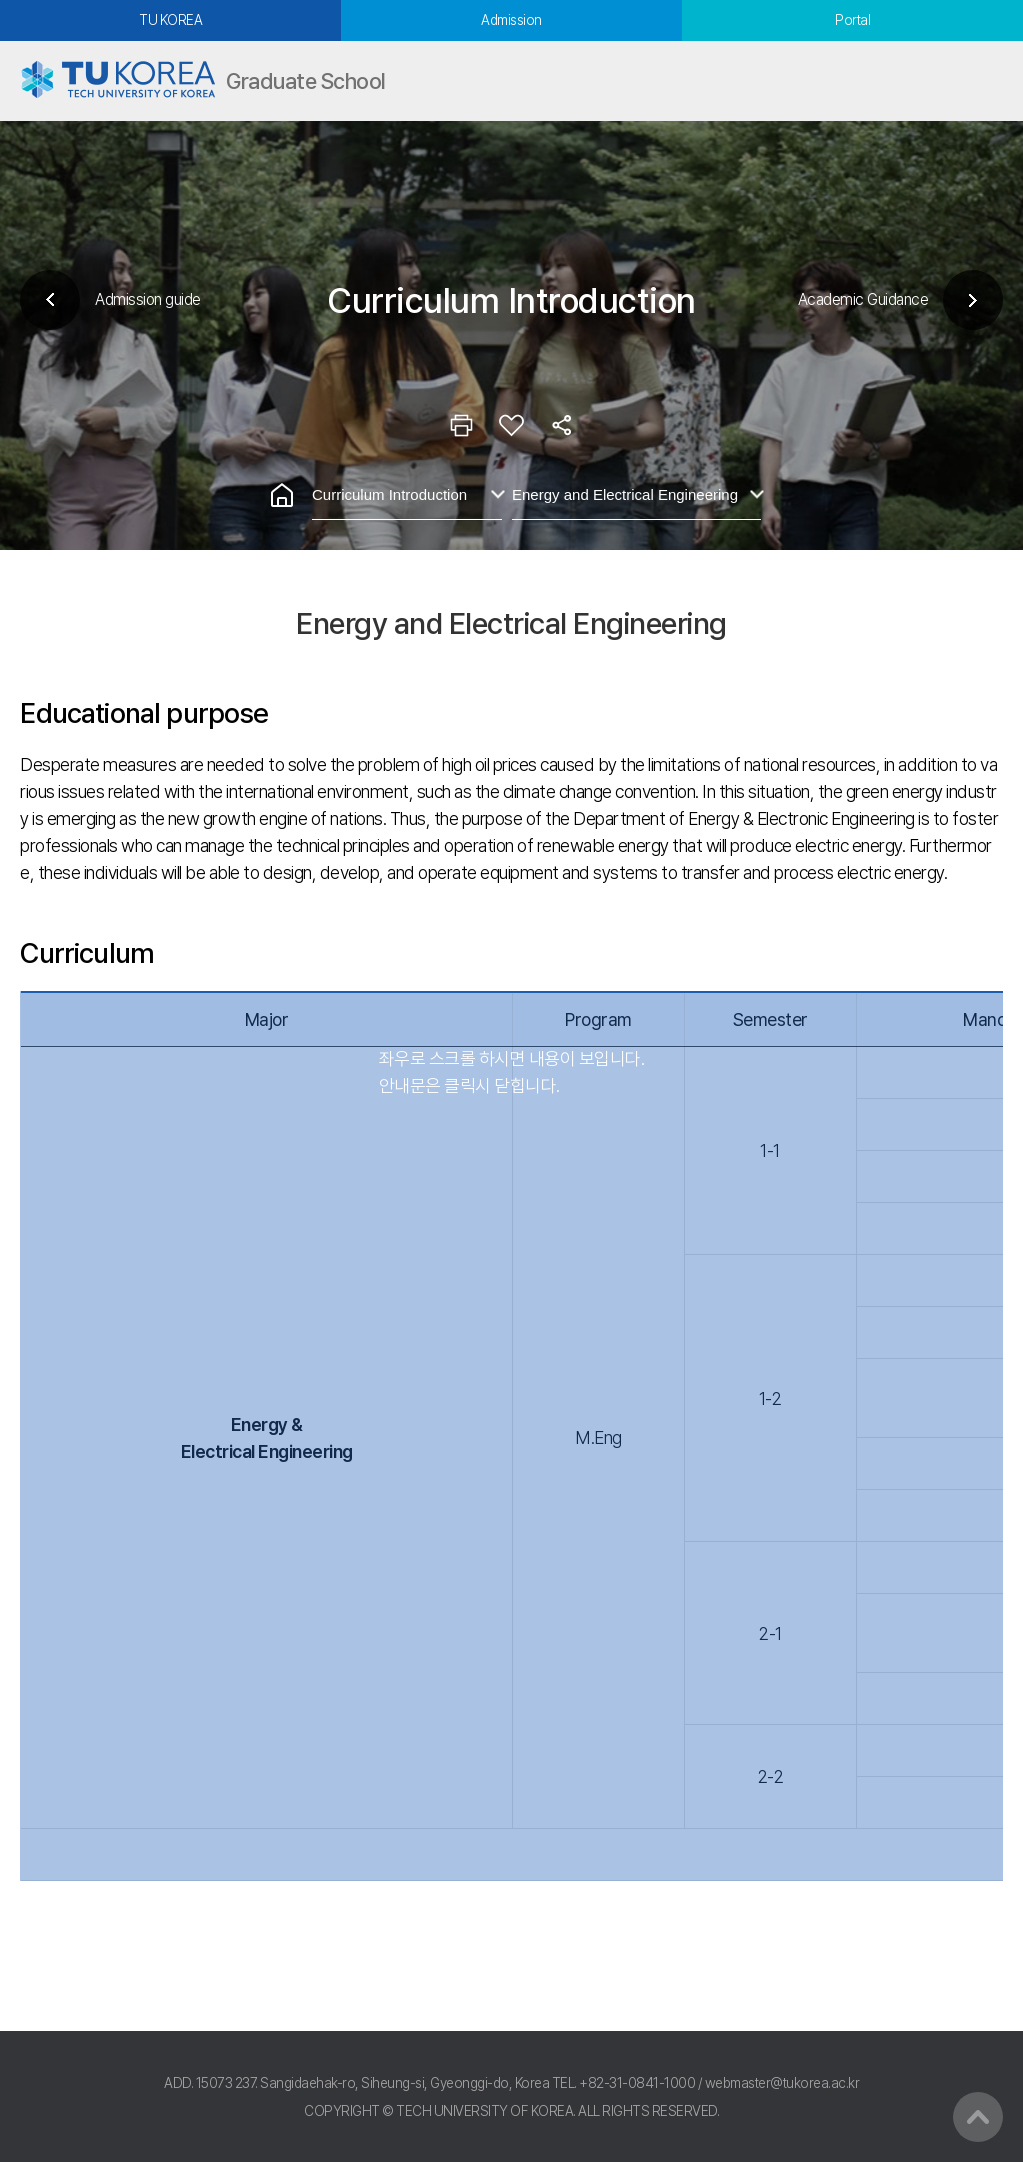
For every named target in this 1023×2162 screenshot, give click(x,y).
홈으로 (282, 495)
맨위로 (978, 2117)
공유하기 (562, 425)
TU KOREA (170, 20)
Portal (852, 20)
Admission (511, 20)
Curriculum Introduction (389, 494)
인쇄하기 (462, 425)
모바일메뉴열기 (983, 81)
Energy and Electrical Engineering (625, 494)
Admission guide (148, 299)
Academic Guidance (863, 299)
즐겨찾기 (512, 425)
